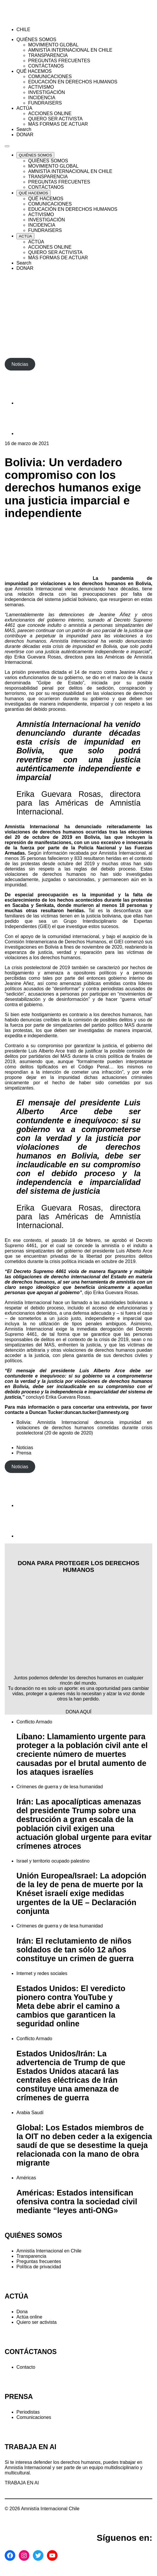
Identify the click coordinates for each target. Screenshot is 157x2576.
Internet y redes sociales (41, 1973)
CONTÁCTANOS (31, 2352)
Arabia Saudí (30, 2112)
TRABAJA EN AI (22, 2482)
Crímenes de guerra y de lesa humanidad (59, 1786)
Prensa (23, 1452)
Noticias (24, 1447)
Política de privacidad (38, 2266)
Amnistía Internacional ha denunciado (53, 826)
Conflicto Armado (34, 1721)
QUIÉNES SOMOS (33, 2235)
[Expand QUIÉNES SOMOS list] (35, 155)
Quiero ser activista (36, 2322)
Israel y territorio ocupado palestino (53, 1860)
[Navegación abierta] (7, 146)
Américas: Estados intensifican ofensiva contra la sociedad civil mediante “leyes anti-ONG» (76, 2201)
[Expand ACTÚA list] (25, 236)
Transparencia (31, 2256)
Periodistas (28, 2412)
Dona (22, 2311)
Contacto (25, 2367)
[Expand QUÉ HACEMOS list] (33, 193)
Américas (26, 2177)
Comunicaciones (33, 2417)
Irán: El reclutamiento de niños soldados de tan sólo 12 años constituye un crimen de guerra (75, 1950)
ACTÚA (16, 2296)
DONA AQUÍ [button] (78, 1711)
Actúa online (29, 2316)
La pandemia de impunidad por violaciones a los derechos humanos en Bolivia (78, 581)
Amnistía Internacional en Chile (48, 2250)
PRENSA (19, 2396)
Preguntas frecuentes (38, 2261)
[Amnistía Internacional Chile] (38, 19)
